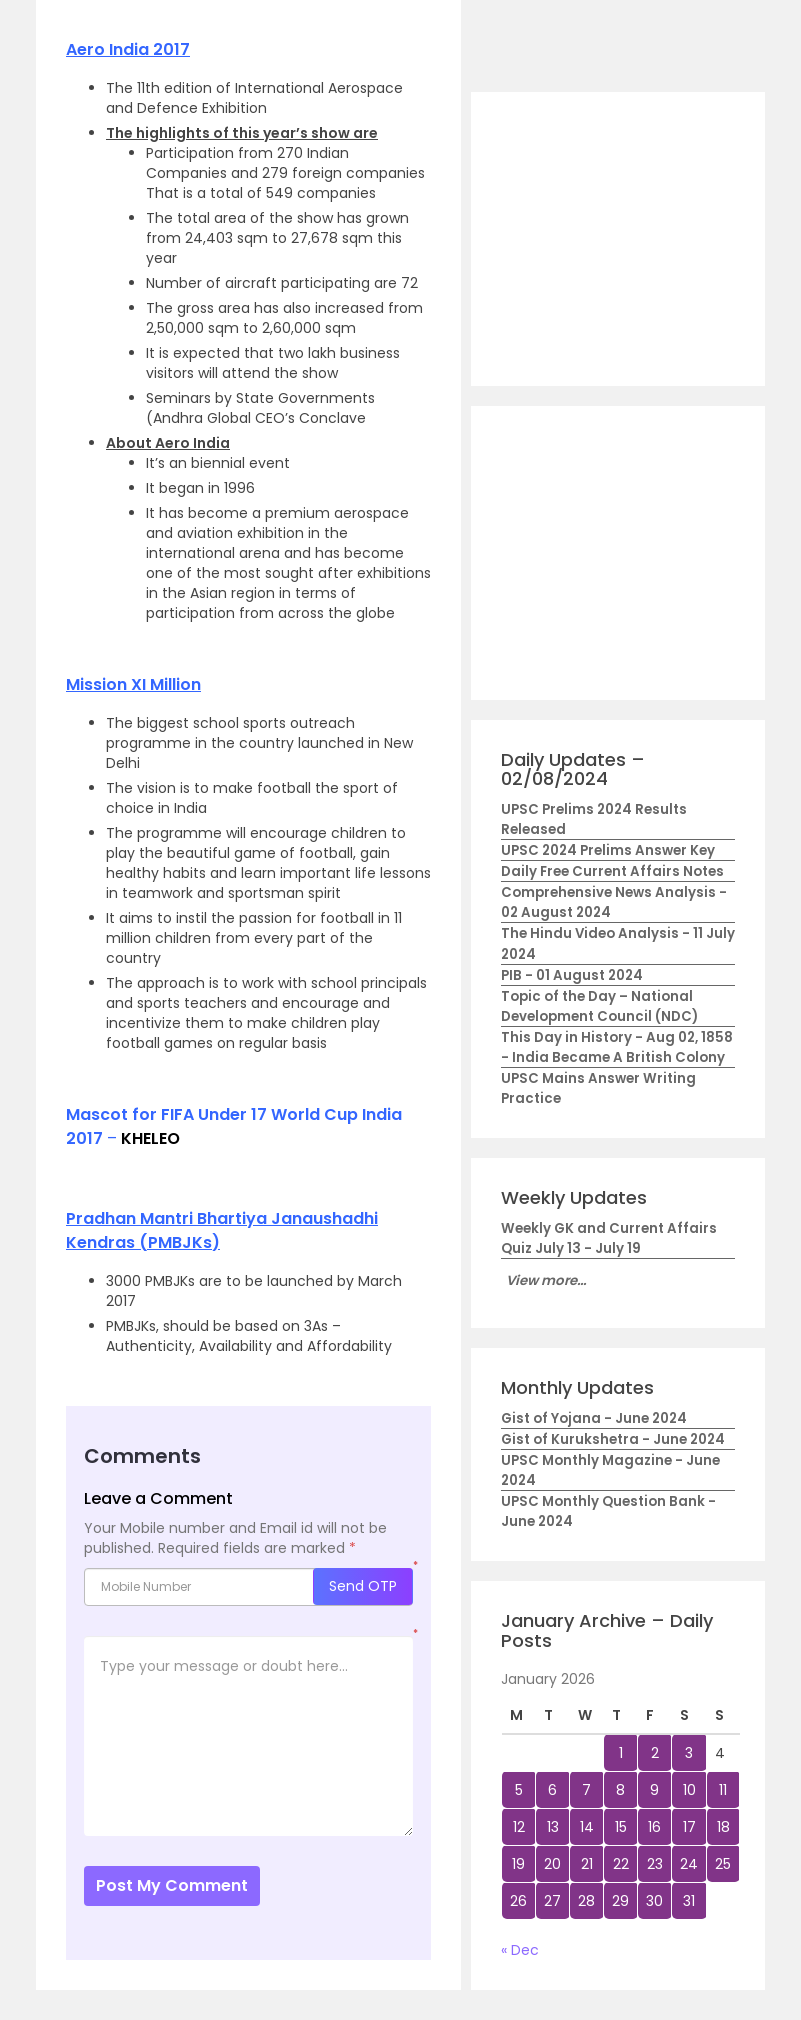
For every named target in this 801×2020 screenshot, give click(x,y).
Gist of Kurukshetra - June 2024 (613, 1439)
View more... (546, 1280)
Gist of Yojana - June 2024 (594, 1418)
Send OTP (363, 1586)
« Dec (520, 1950)
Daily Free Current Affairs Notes (612, 871)
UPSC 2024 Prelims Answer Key (608, 850)
